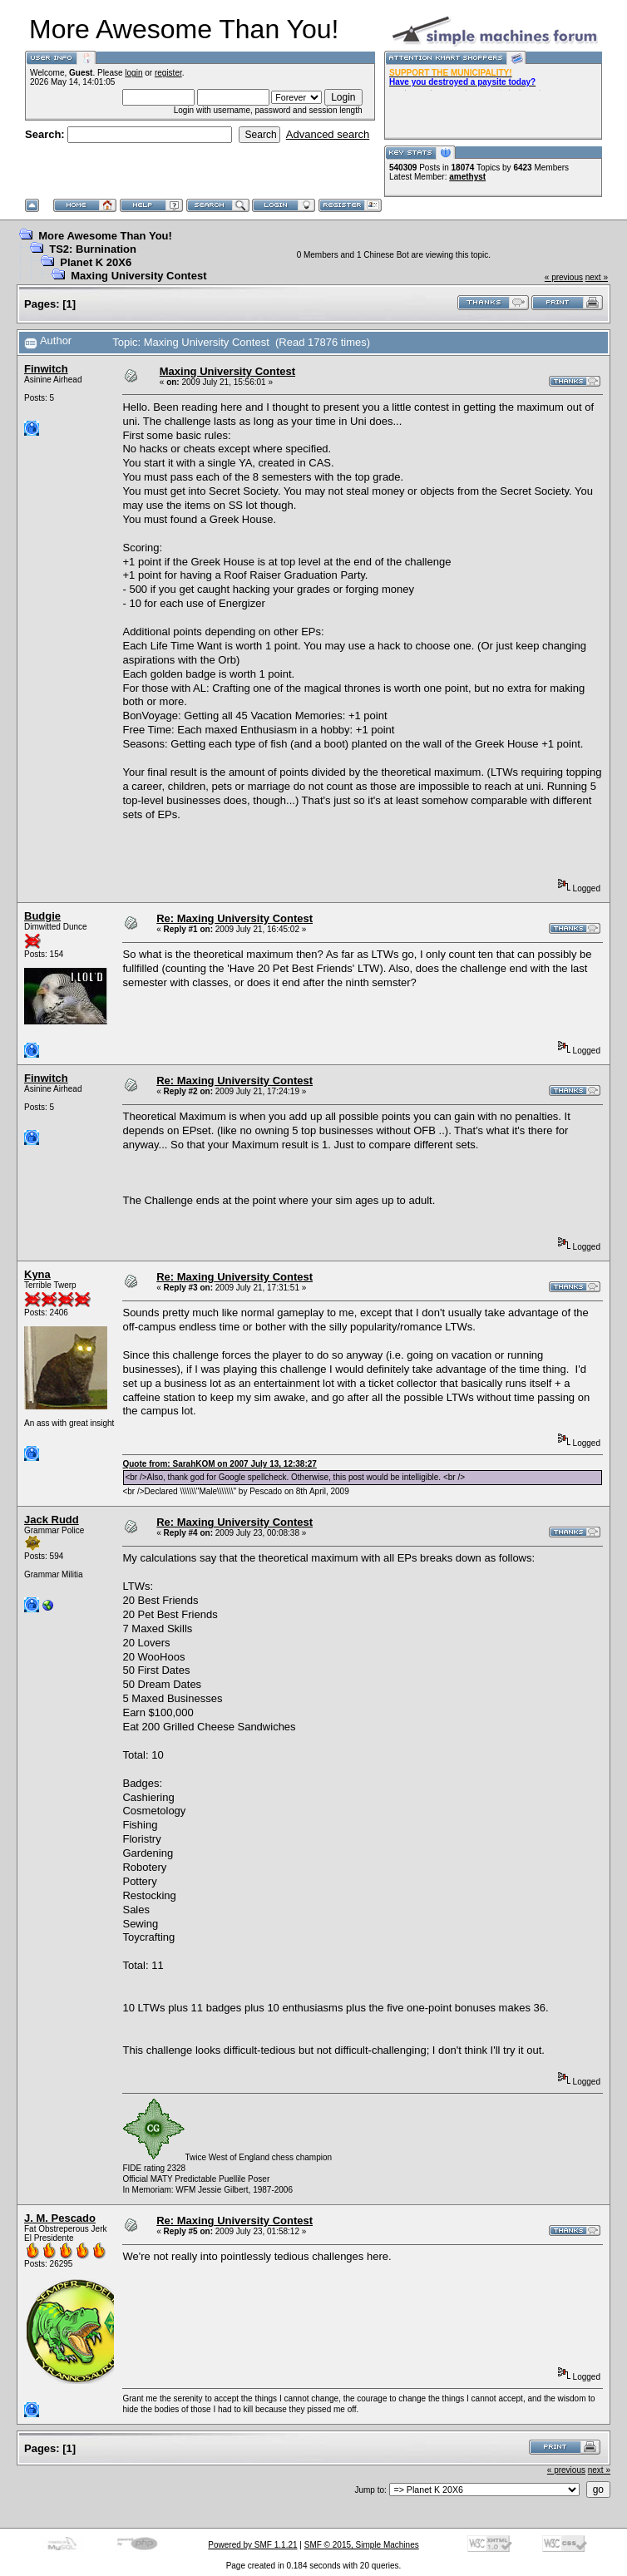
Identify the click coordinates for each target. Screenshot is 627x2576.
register (168, 72)
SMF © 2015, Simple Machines (361, 2544)
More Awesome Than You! (105, 235)
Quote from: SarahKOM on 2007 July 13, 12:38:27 (219, 1463)
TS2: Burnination (92, 249)
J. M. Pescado (60, 2218)
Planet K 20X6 (95, 262)
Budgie (42, 916)
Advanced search (327, 134)
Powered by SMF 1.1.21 (252, 2544)
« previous (564, 277)
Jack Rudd (51, 1519)
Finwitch (46, 369)
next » (596, 277)
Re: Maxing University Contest (234, 918)
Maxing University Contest (138, 275)
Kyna (37, 1274)
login (133, 72)
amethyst (467, 176)
